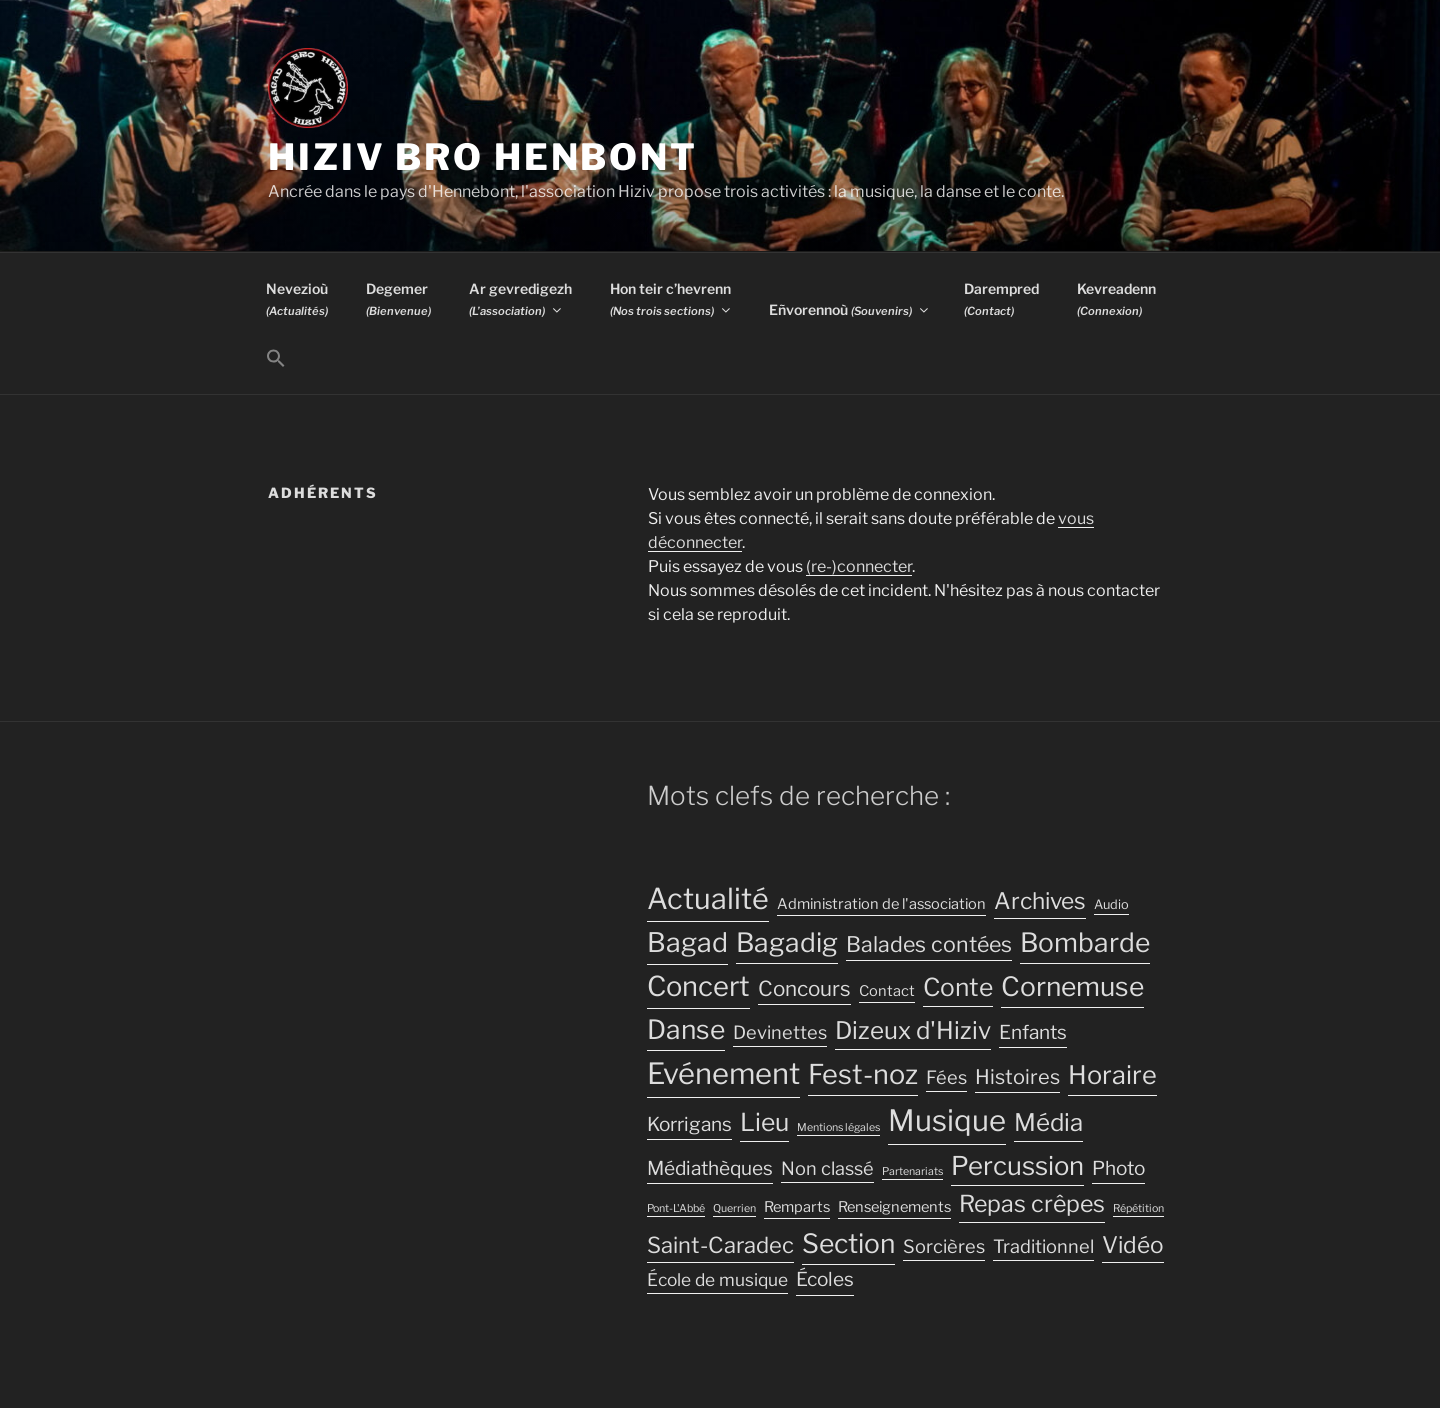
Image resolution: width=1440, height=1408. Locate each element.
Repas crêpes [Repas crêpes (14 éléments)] (1032, 1204)
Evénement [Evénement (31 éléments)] (723, 1073)
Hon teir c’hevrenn (671, 299)
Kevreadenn (1116, 299)
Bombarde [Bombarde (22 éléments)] (1085, 942)
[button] (275, 359)
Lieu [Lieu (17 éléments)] (764, 1122)
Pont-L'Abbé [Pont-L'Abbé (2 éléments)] (676, 1208)
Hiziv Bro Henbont (483, 157)
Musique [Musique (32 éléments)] (947, 1120)
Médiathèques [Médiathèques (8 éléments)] (710, 1168)
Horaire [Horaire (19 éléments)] (1112, 1074)
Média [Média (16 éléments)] (1048, 1122)
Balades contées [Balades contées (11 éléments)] (929, 944)
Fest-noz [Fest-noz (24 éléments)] (863, 1074)
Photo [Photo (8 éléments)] (1118, 1168)
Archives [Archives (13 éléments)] (1040, 901)
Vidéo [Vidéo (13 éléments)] (1133, 1245)
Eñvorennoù (850, 309)
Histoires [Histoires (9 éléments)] (1017, 1077)
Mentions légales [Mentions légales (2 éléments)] (838, 1127)
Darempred (1001, 299)
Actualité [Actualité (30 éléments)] (708, 898)
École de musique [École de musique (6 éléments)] (717, 1279)
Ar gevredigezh (520, 299)
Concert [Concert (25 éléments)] (698, 986)
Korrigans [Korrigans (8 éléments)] (689, 1124)
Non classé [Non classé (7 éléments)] (827, 1168)
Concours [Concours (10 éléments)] (804, 988)
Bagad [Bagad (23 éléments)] (687, 942)
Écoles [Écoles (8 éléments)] (825, 1279)
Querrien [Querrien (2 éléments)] (734, 1208)
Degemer (398, 299)
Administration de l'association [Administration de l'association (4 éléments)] (881, 904)
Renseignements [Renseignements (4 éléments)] (894, 1207)
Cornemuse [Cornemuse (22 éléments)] (1072, 986)
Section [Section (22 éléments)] (848, 1243)
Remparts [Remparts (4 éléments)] (797, 1207)
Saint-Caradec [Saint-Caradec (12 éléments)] (720, 1245)
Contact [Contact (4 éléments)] (887, 991)
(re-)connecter (859, 566)
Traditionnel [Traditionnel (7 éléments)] (1043, 1246)
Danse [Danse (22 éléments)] (686, 1029)
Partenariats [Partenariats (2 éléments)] (912, 1171)
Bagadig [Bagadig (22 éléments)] (787, 942)
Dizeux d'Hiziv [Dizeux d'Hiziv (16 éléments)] (913, 1030)
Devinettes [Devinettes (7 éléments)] (780, 1032)
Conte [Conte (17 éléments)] (958, 987)
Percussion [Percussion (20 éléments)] (1017, 1165)
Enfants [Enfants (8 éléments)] (1033, 1032)
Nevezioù (297, 299)
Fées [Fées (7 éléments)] (946, 1077)
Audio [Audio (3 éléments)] (1111, 904)
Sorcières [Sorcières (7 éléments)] (944, 1246)
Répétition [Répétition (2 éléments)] (1138, 1208)
